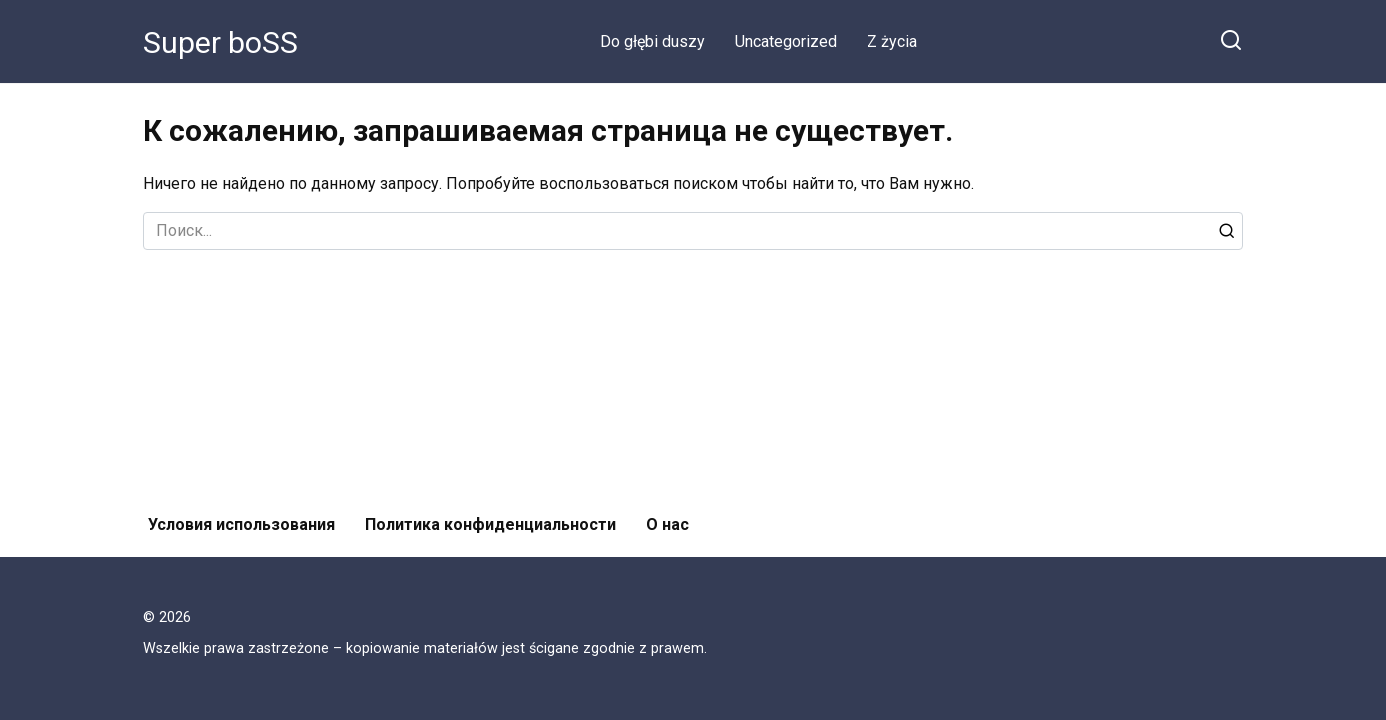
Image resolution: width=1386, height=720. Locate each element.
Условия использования (241, 524)
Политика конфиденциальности (490, 524)
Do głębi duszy (652, 41)
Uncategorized (786, 41)
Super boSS (220, 42)
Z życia (892, 41)
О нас (667, 524)
